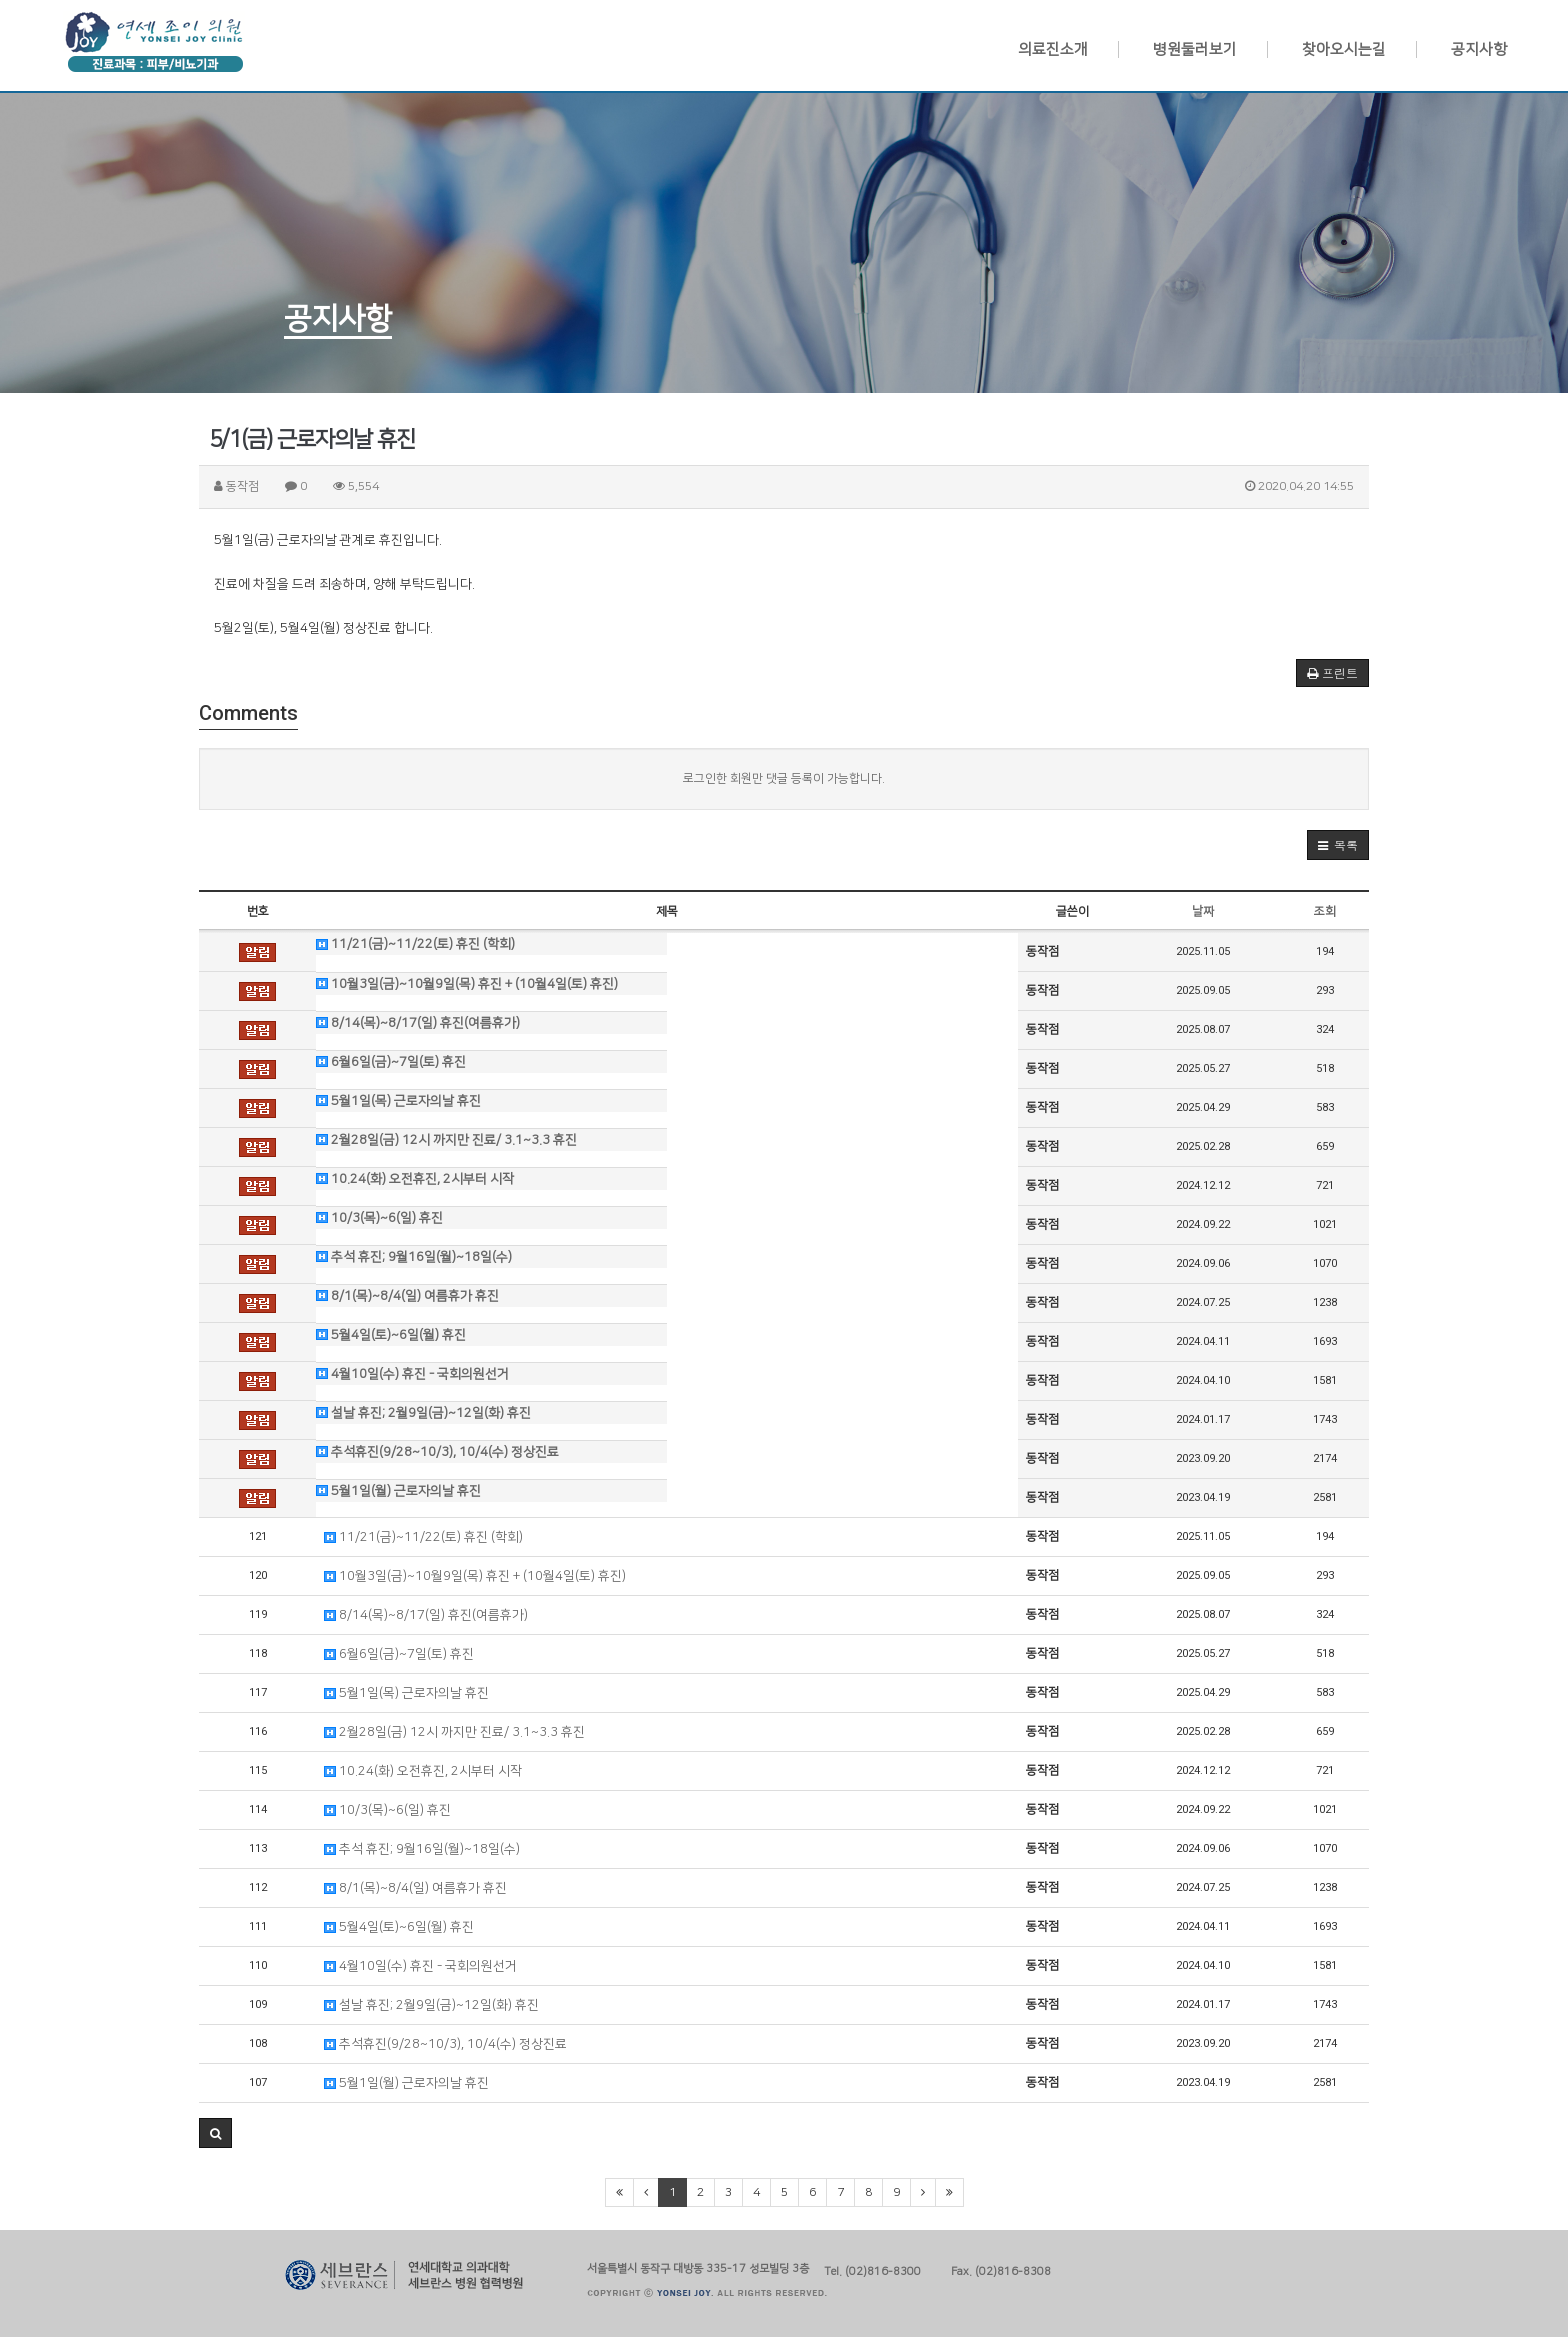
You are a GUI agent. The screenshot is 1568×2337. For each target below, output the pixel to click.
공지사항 (1479, 49)
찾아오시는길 (1344, 49)
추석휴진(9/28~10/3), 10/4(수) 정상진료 (437, 1452)
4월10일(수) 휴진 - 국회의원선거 (412, 1374)
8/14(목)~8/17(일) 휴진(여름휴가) (418, 1023)
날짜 (1203, 911)
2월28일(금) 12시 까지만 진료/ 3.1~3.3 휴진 (446, 1140)
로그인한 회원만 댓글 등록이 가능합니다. (784, 778)
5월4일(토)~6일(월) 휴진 (391, 1335)
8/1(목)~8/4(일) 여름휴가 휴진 (407, 1296)
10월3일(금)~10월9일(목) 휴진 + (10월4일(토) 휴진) (467, 984)
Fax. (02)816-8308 (1001, 2269)
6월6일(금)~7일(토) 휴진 (391, 1062)
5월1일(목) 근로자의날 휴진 (398, 1101)
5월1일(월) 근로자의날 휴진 (398, 1491)
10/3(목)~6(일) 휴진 (379, 1218)
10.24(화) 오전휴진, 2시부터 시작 (415, 1179)
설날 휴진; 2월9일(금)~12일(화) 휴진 (423, 1413)
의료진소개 (1053, 49)
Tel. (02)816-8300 (872, 2269)
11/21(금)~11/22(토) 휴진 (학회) (415, 944)
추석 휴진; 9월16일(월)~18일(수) (414, 1257)
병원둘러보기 (1195, 49)
